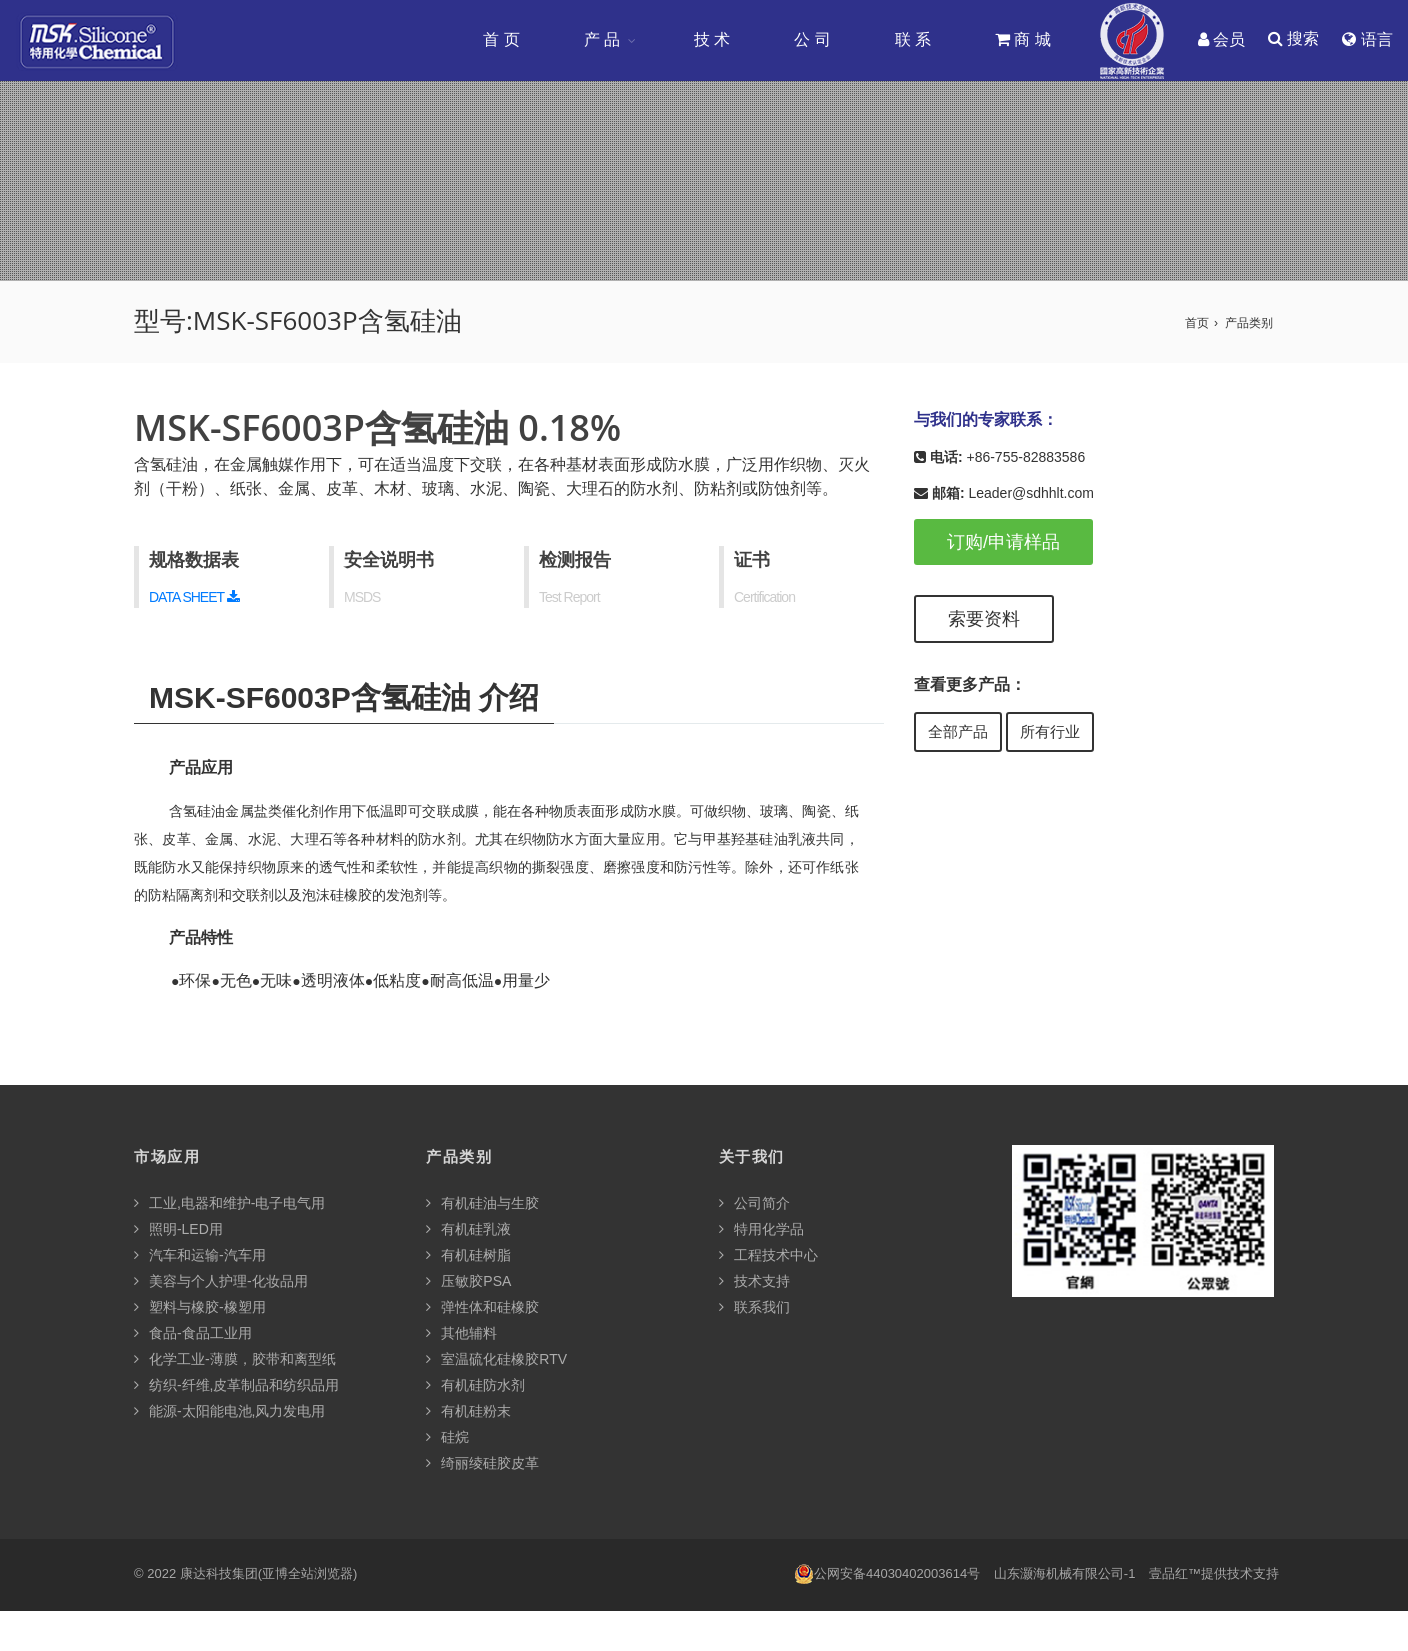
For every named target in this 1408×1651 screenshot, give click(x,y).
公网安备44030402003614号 (887, 1574)
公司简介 (754, 1204)
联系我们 (754, 1308)
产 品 (601, 39)
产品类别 (1249, 324)
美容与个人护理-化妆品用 (221, 1282)
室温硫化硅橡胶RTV (496, 1360)
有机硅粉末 (468, 1412)
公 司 (811, 39)
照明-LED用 (178, 1230)
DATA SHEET (194, 598)
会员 (1220, 39)
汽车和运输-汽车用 (200, 1256)
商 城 (1022, 39)
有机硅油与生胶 (482, 1204)
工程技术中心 (768, 1256)
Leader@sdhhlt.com (1031, 494)
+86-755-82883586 (1025, 458)
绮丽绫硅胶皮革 (482, 1464)
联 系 (912, 39)
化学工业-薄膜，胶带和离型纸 (235, 1360)
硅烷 (447, 1438)
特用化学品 (761, 1230)
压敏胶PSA (468, 1282)
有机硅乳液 (468, 1230)
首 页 (500, 39)
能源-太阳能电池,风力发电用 (229, 1412)
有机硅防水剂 (475, 1386)
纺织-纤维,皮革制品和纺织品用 (236, 1386)
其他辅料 (461, 1334)
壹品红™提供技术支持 (1214, 1574)
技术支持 (754, 1282)
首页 (1197, 324)
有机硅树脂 (468, 1256)
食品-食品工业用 (193, 1334)
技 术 (711, 39)
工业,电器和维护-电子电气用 (229, 1204)
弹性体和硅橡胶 (482, 1308)
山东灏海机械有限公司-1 (1065, 1574)
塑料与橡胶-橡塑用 (200, 1308)
